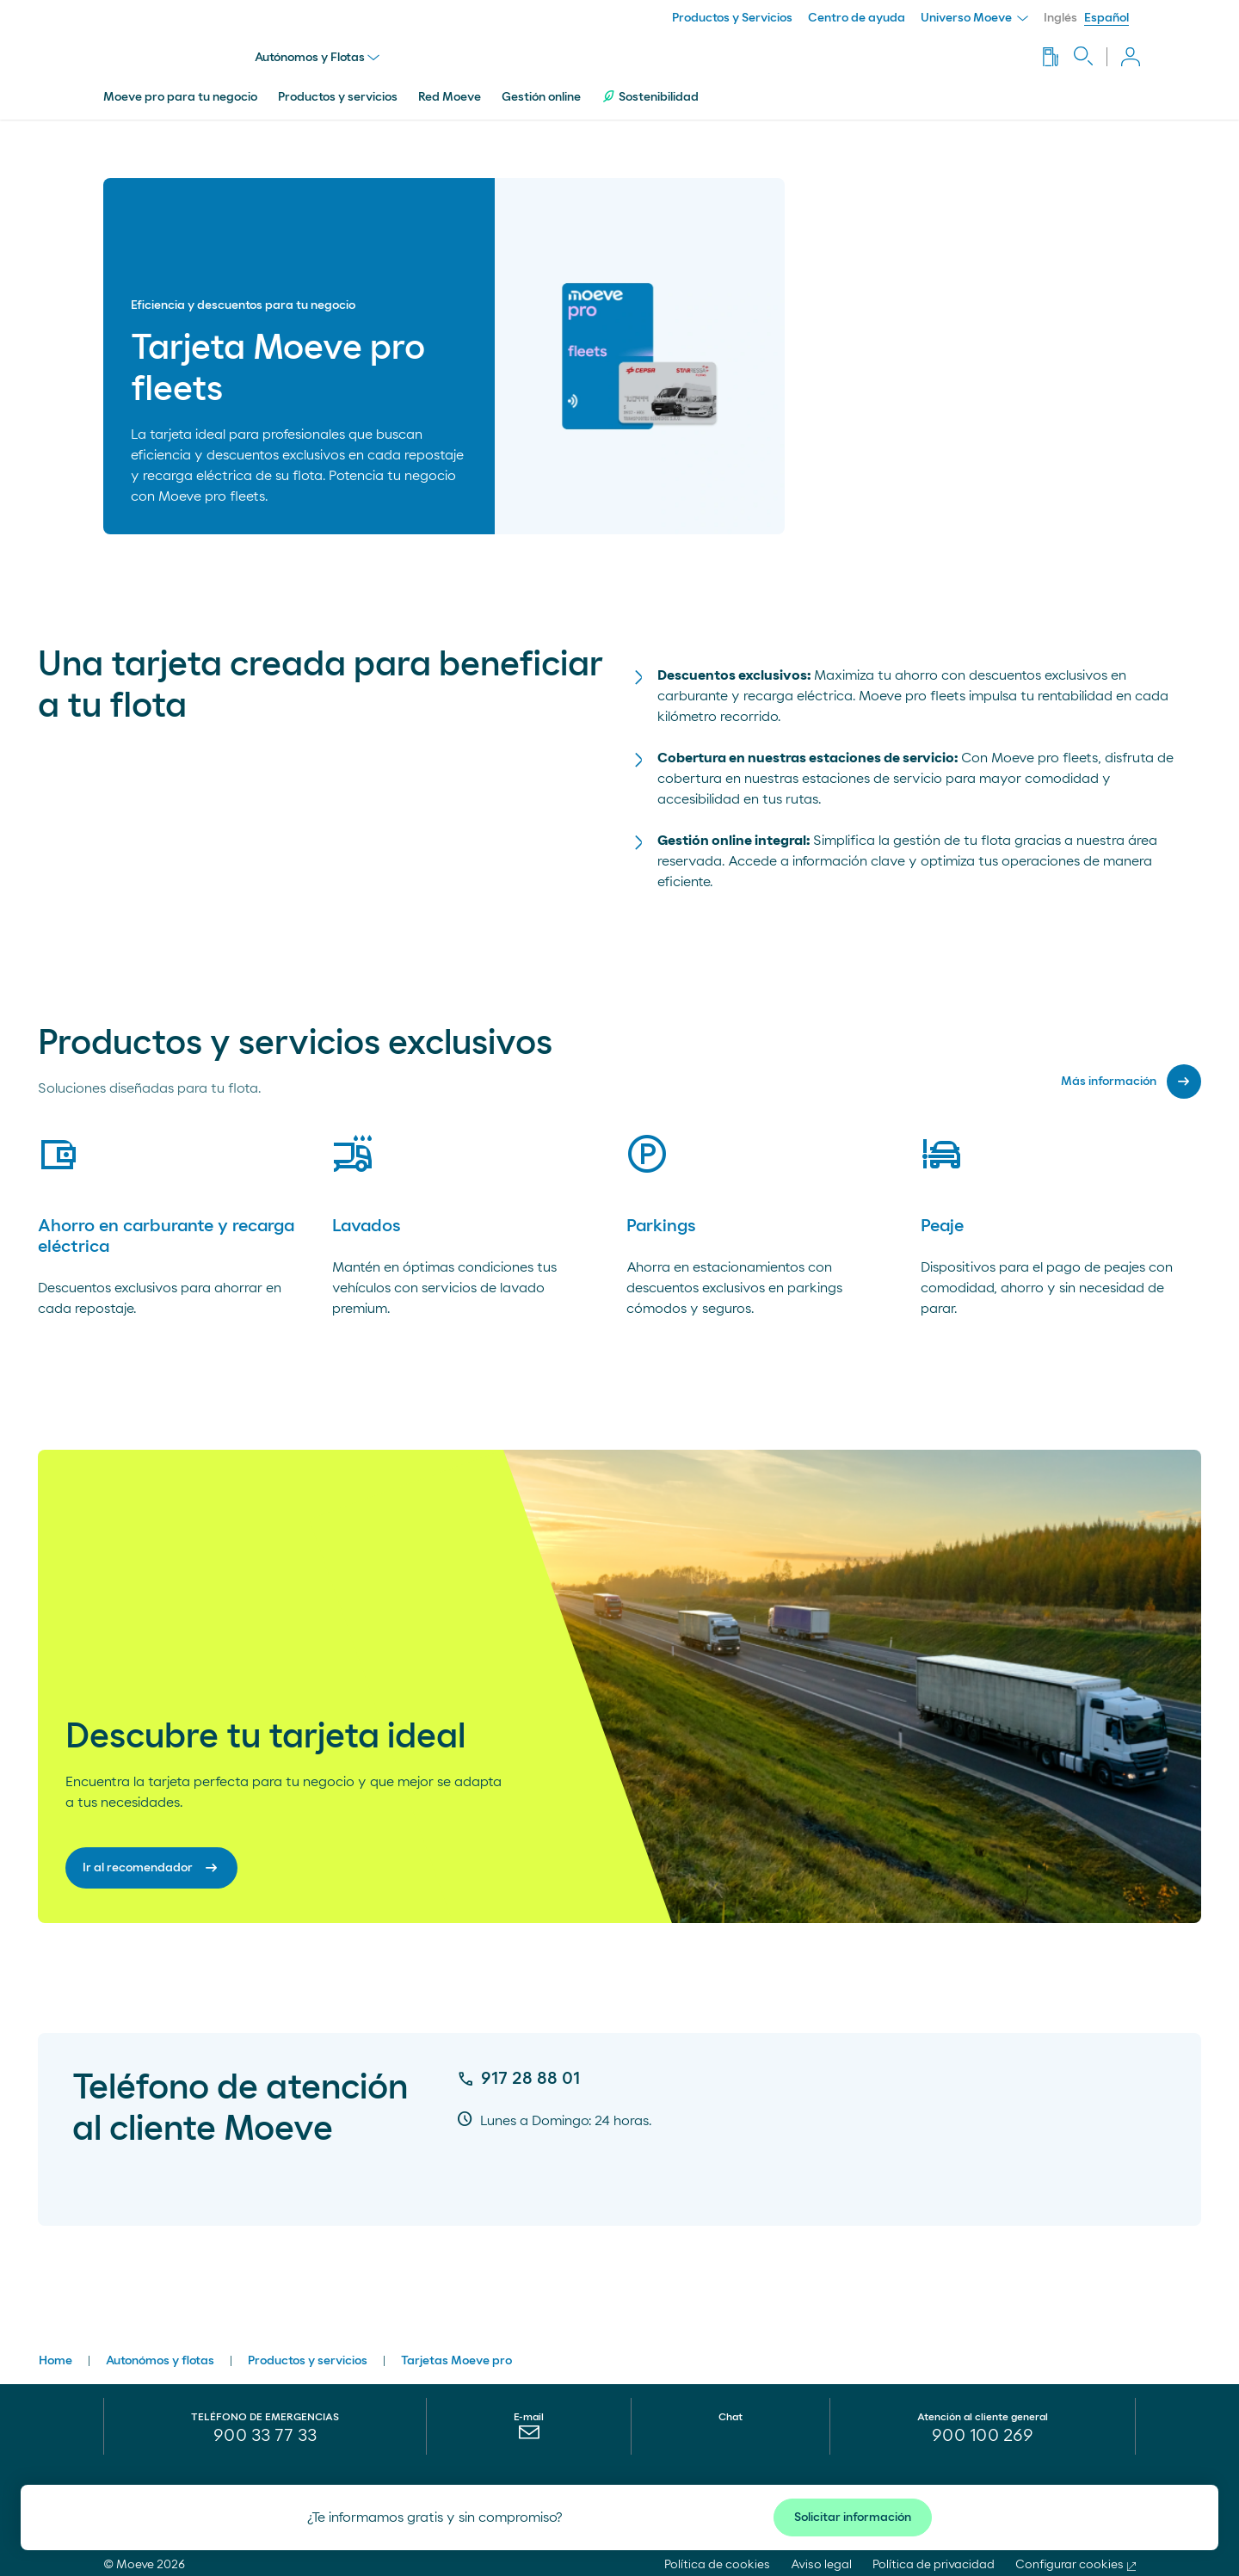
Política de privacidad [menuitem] (933, 2556)
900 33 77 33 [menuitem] (265, 2427)
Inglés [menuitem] (1060, 18)
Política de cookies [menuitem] (717, 2556)
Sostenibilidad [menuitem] (650, 88)
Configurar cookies (1069, 2556)
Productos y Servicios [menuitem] (732, 18)
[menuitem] (529, 2428)
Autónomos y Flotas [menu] (320, 53)
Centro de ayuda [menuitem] (856, 18)
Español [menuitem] (1106, 18)
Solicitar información (852, 2517)
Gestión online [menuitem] (541, 89)
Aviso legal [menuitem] (821, 2556)
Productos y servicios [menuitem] (338, 89)
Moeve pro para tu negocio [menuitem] (180, 89)
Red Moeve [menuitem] (449, 89)
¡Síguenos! (995, 2484)
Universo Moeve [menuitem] (974, 18)
